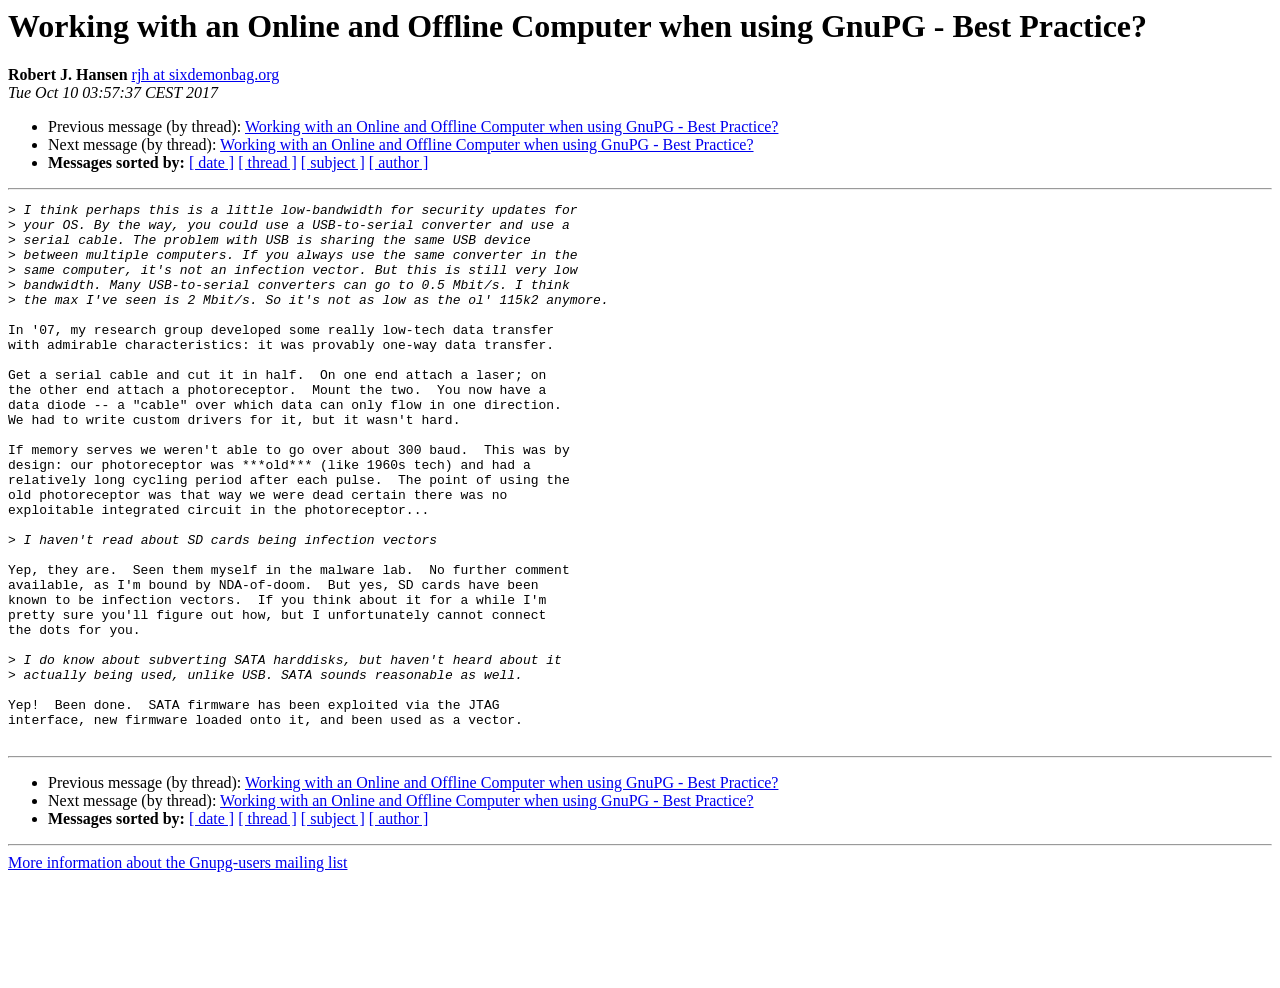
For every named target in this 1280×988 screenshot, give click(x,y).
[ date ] (211, 162)
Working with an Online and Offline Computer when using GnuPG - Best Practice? (511, 126)
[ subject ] (333, 162)
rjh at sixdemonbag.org (206, 74)
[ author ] (399, 162)
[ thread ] (267, 162)
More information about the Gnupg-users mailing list (178, 970)
